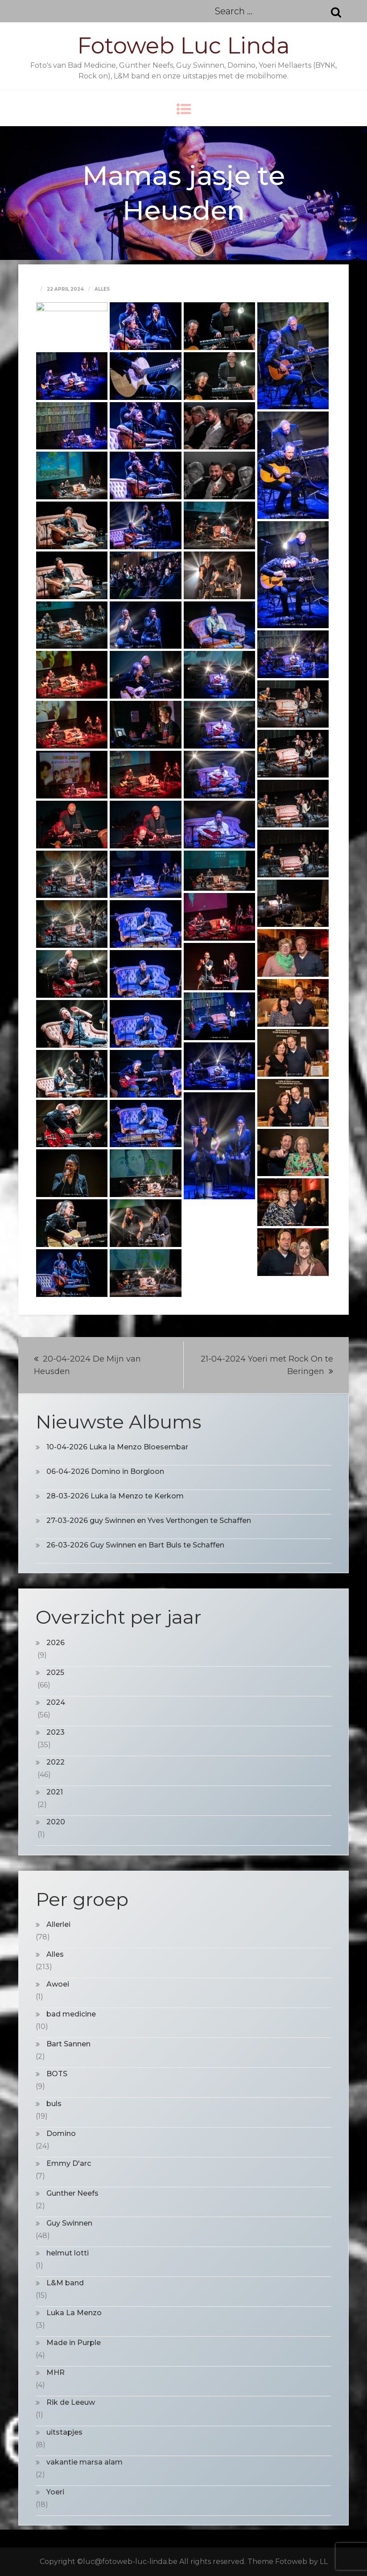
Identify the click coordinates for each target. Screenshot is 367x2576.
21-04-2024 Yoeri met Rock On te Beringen (267, 1365)
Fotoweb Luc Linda (183, 45)
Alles (102, 289)
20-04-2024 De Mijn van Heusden (87, 1365)
